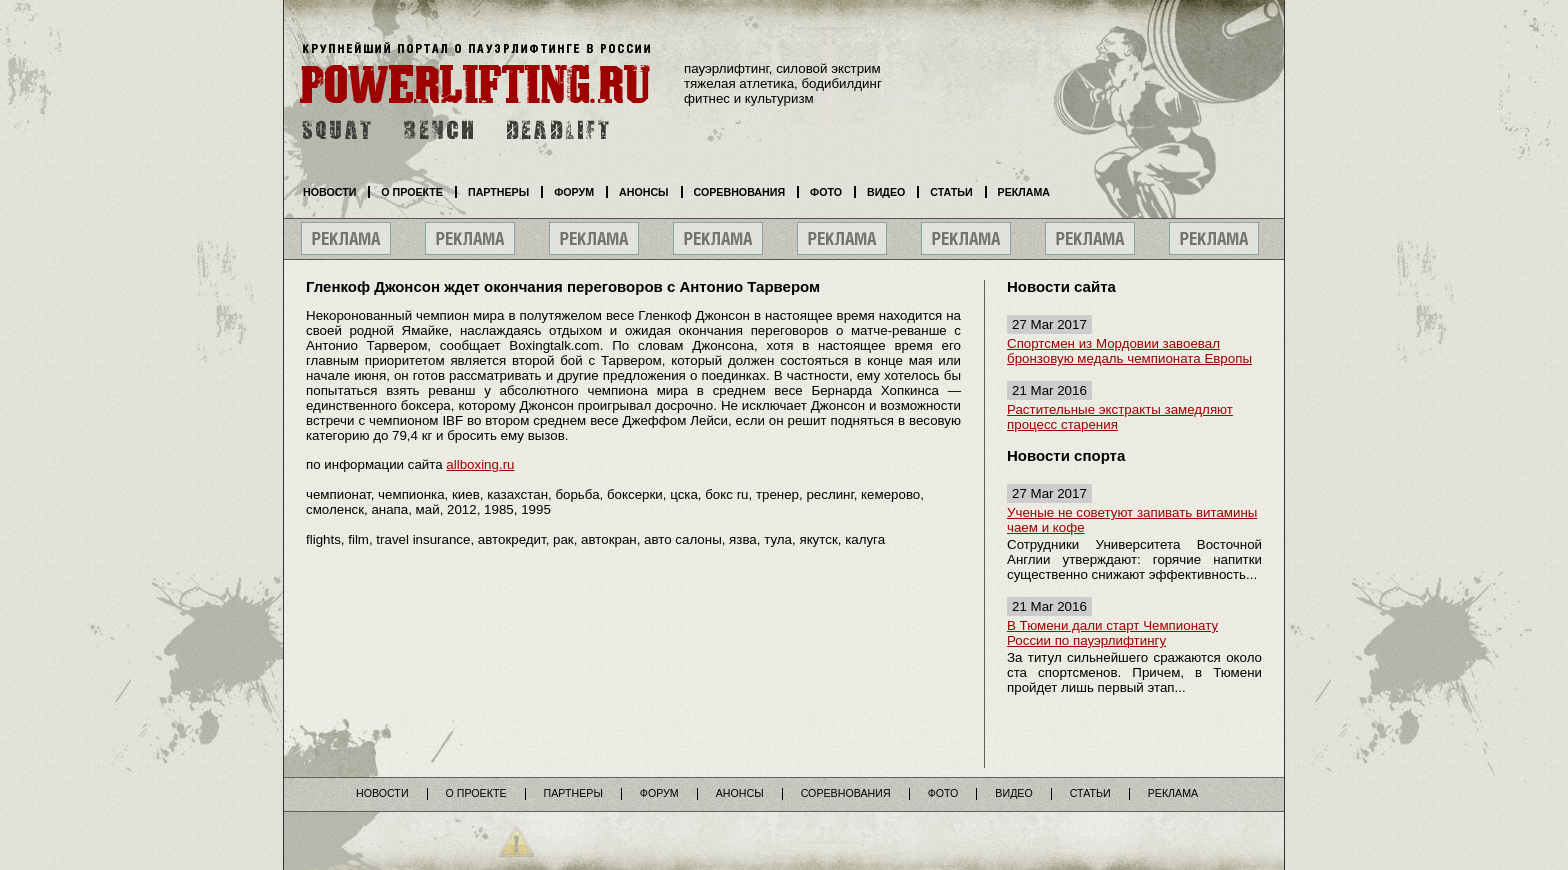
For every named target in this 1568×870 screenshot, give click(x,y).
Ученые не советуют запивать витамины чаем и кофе (1132, 520)
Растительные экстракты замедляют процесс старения (1120, 417)
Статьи (951, 192)
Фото (826, 192)
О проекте (412, 192)
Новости (329, 192)
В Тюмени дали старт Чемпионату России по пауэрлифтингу (1112, 633)
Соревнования (740, 192)
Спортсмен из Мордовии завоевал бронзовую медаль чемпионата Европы (1129, 351)
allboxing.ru (480, 464)
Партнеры (498, 192)
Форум (574, 192)
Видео (886, 192)
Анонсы (644, 192)
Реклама (1024, 192)
